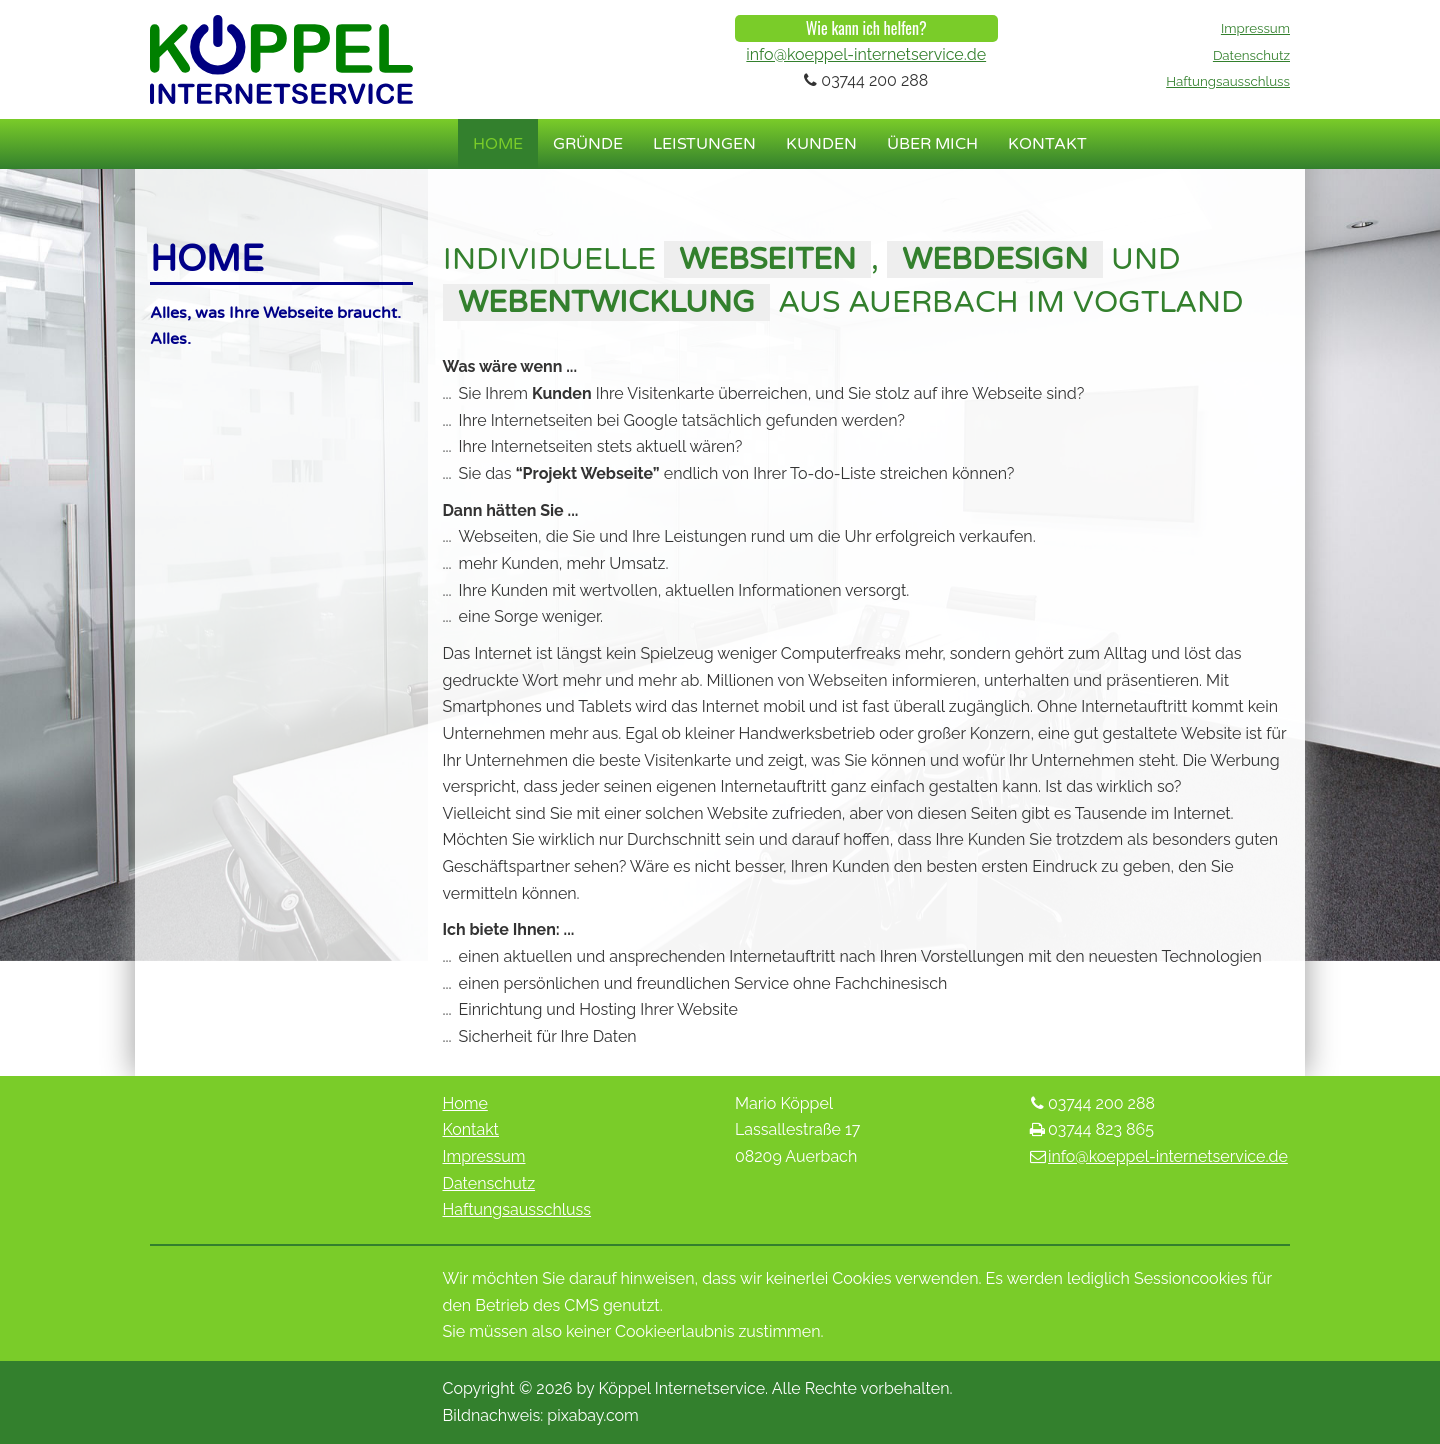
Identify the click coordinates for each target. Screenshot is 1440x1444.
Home (498, 144)
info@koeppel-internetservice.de (866, 54)
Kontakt (1047, 144)
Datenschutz (1251, 55)
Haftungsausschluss (1228, 81)
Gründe (588, 144)
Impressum (1255, 28)
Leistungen (704, 144)
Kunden (821, 144)
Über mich (932, 144)
